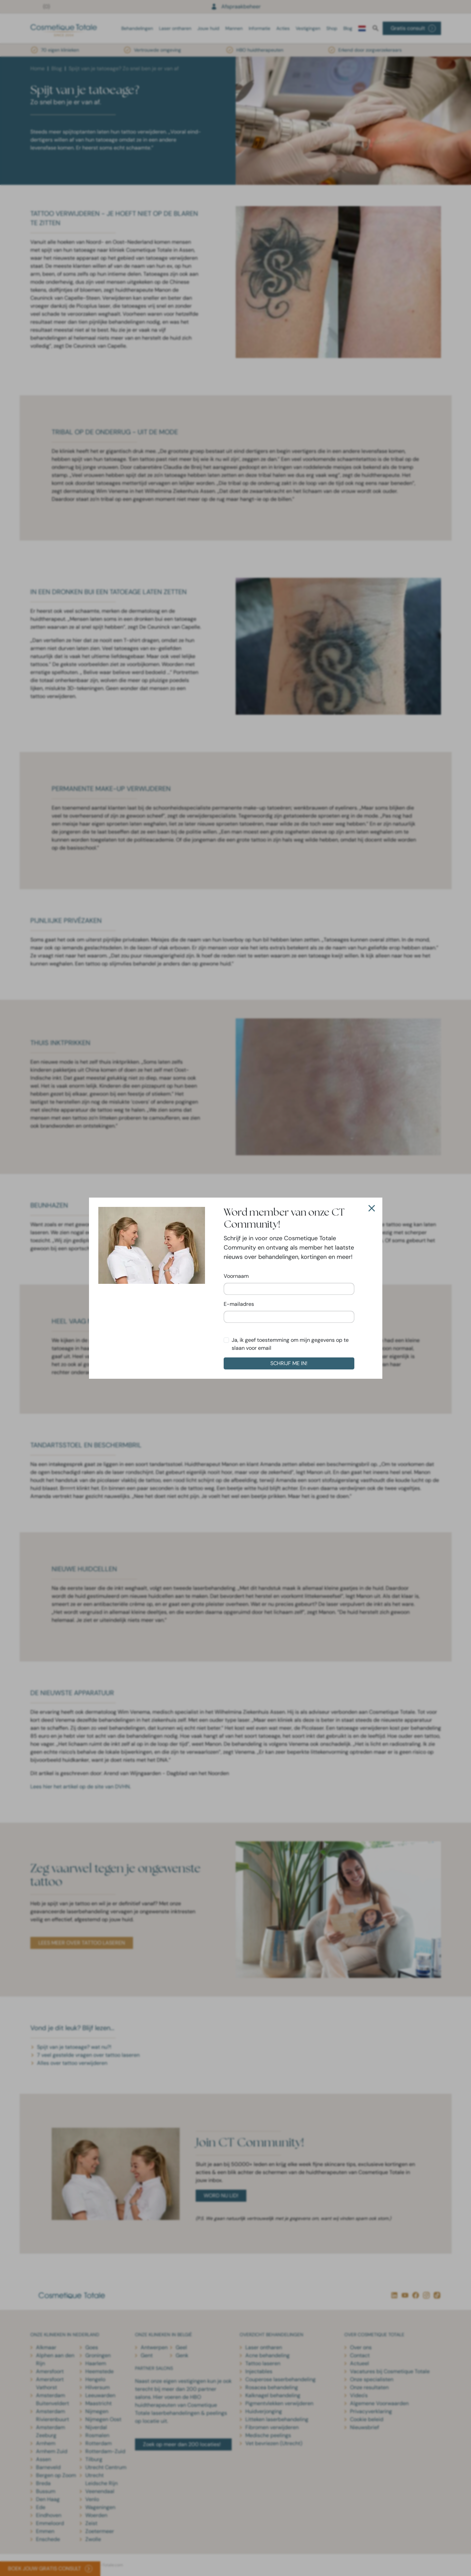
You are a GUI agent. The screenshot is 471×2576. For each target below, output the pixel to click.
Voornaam (236, 1276)
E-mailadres (239, 1303)
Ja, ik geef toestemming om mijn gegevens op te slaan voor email (290, 1343)
